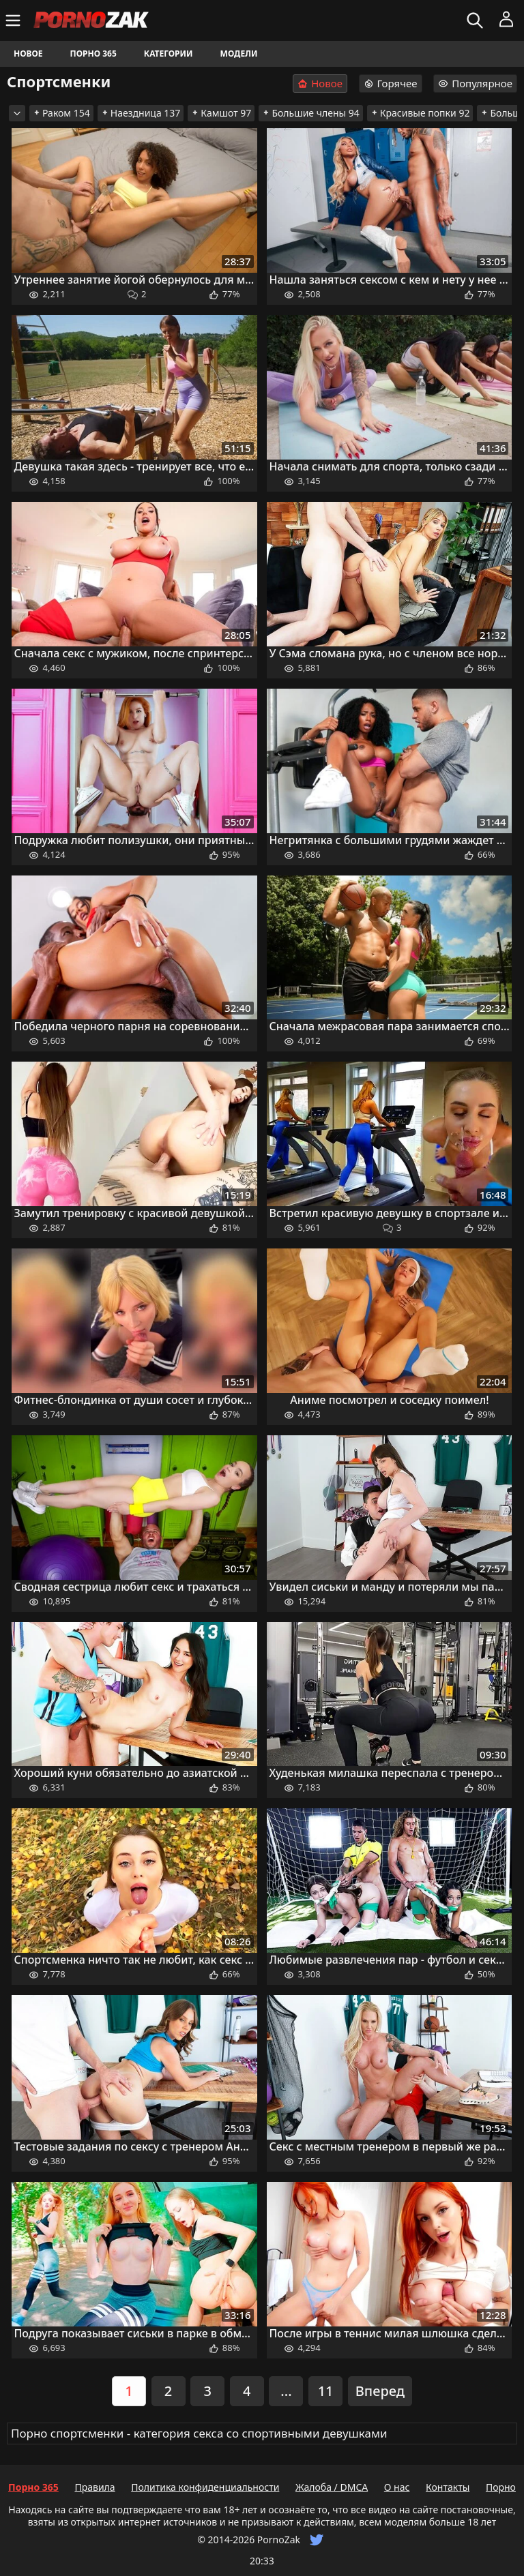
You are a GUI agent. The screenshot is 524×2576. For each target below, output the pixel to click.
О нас (397, 2487)
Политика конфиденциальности (205, 2487)
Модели (239, 53)
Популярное (475, 83)
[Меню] (14, 20)
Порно (501, 2487)
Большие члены (310, 112)
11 (326, 2391)
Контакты (447, 2487)
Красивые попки (420, 112)
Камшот (221, 112)
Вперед (380, 2391)
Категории (168, 53)
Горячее (391, 83)
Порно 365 (93, 53)
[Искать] (476, 20)
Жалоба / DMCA (331, 2487)
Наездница (141, 112)
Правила (94, 2487)
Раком (61, 112)
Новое (28, 53)
